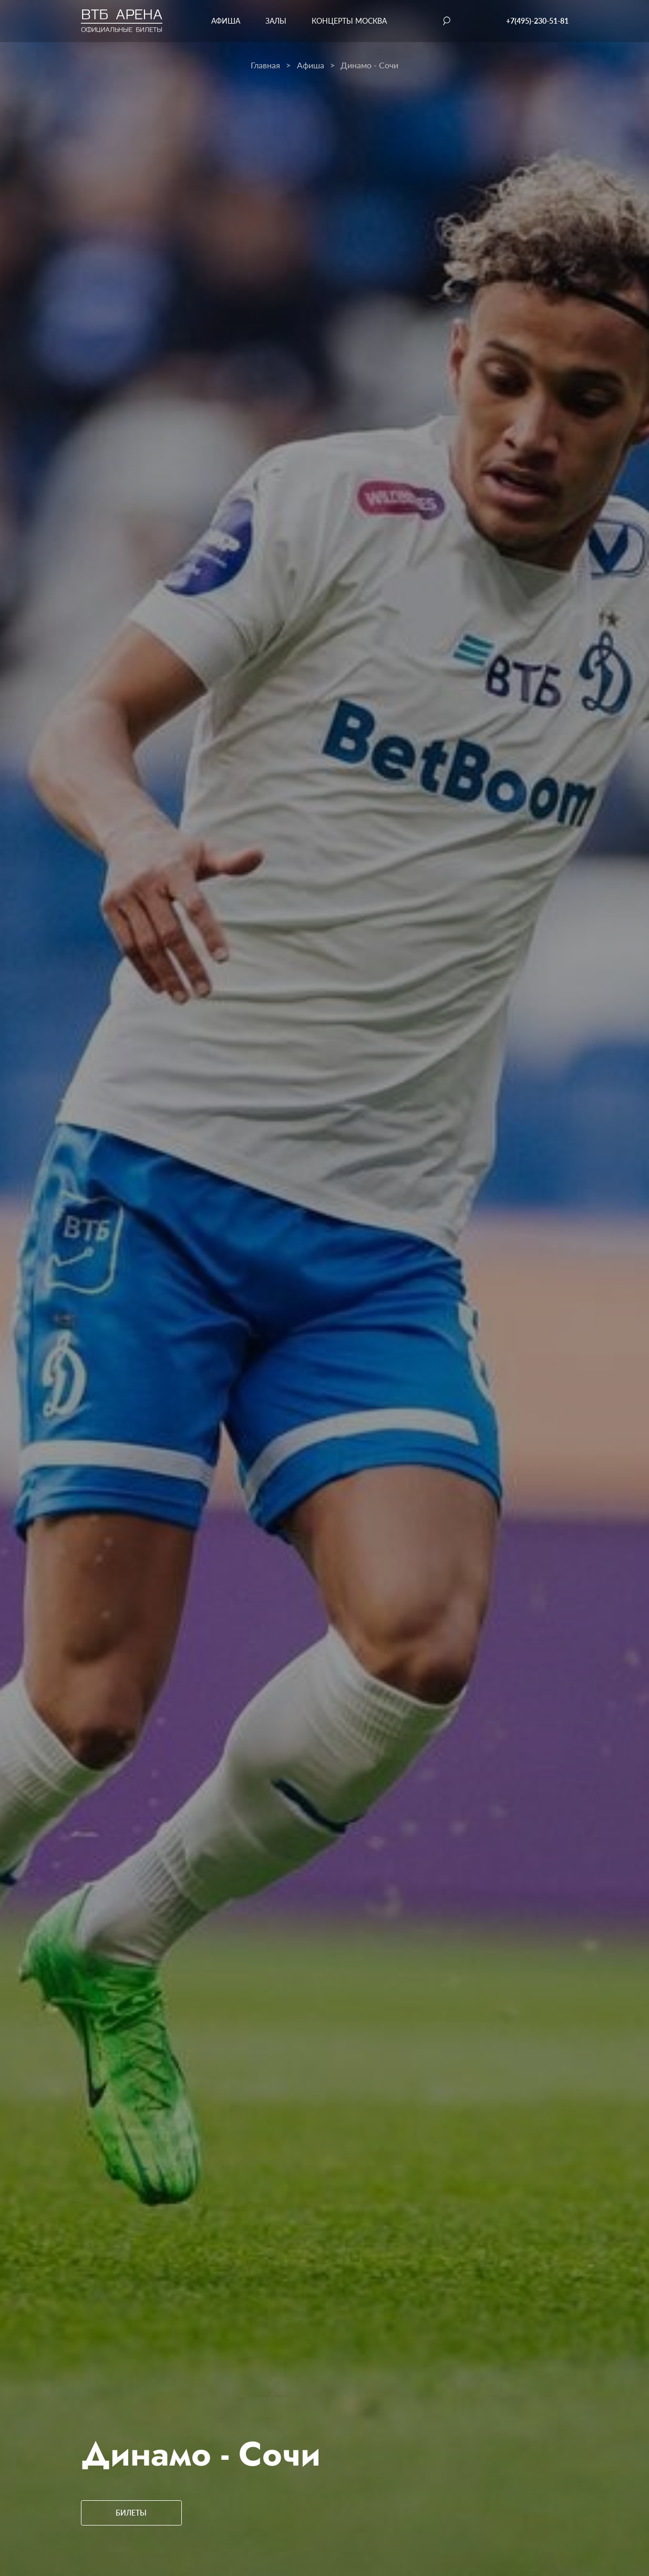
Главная (265, 65)
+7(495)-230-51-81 (537, 20)
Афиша (225, 20)
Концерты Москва (349, 20)
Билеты (131, 2512)
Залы (275, 20)
